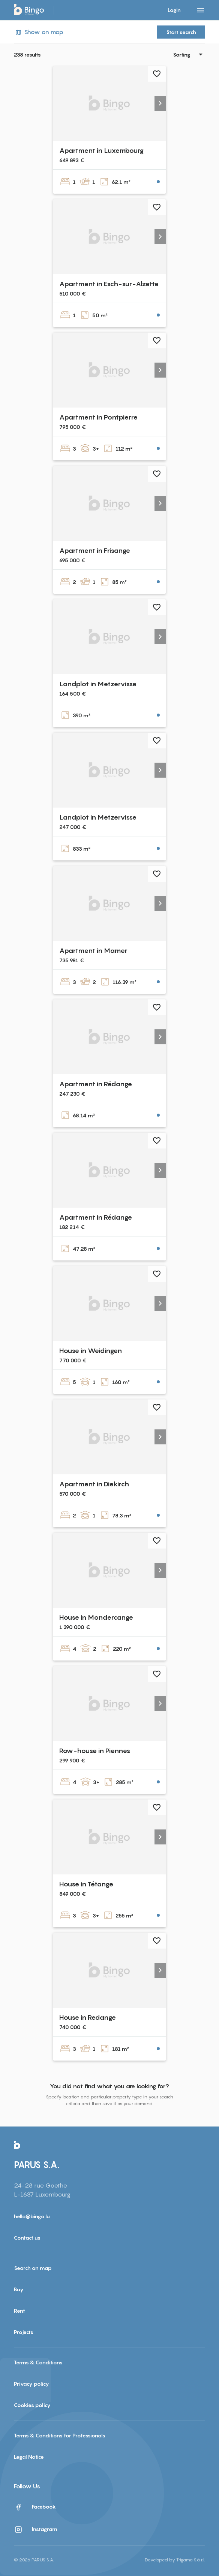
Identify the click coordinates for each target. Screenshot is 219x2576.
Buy (19, 2289)
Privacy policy (31, 2383)
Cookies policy (32, 2405)
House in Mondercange (96, 1617)
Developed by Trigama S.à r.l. (175, 2560)
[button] (160, 103)
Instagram (35, 2529)
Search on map (33, 2268)
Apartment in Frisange (94, 550)
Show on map (38, 32)
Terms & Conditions (38, 2362)
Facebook (35, 2507)
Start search (181, 32)
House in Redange (87, 2017)
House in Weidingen (90, 1350)
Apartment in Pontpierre (98, 417)
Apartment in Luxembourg (101, 150)
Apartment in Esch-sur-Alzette (109, 284)
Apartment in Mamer (93, 950)
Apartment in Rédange (95, 1084)
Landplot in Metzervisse (97, 684)
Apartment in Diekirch (94, 1484)
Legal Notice (29, 2457)
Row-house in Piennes (94, 1751)
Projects (23, 2332)
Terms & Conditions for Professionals (59, 2435)
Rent (19, 2310)
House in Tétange (86, 1884)
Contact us (27, 2237)
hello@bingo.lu (32, 2216)
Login (174, 10)
